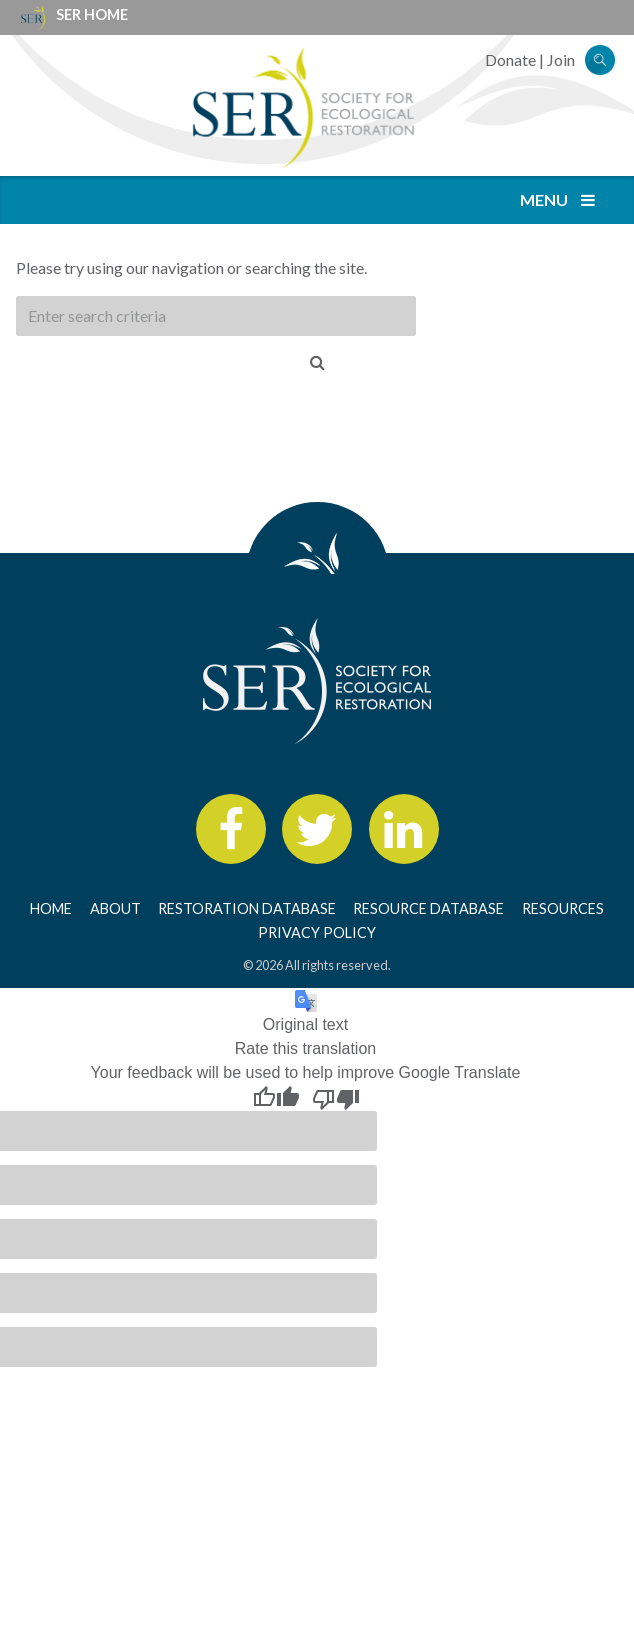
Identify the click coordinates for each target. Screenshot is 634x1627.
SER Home (92, 14)
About (115, 908)
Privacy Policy (317, 932)
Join (561, 59)
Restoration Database (247, 908)
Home (51, 908)
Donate (510, 59)
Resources (563, 908)
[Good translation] (276, 1098)
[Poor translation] (336, 1098)
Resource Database (428, 908)
